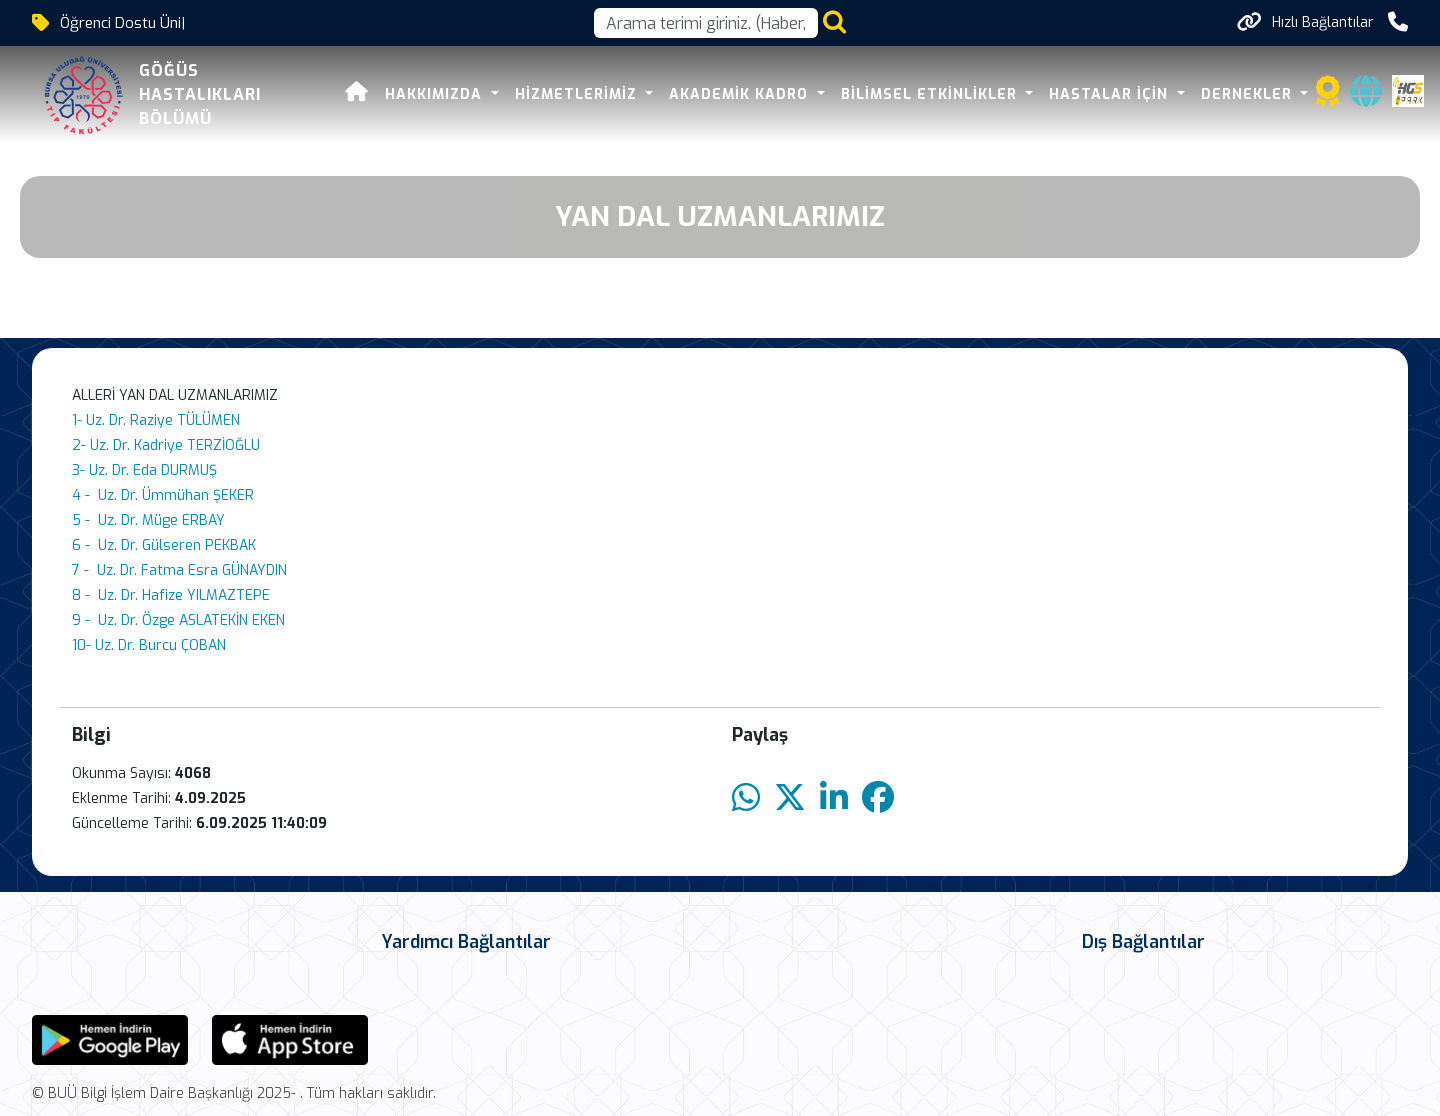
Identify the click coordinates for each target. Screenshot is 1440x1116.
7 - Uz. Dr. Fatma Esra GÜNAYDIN (179, 570)
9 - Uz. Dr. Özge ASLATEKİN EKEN (178, 620)
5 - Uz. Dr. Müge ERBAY (148, 520)
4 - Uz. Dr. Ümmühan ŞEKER (163, 495)
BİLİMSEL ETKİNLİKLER (902, 94)
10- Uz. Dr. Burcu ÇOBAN (149, 645)
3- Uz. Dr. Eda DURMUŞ (144, 470)
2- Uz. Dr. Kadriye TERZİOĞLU (166, 445)
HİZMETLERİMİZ (549, 94)
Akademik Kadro (713, 94)
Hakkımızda (408, 94)
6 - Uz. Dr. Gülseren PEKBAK (164, 545)
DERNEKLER (1220, 94)
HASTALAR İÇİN (1083, 94)
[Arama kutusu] (706, 23)
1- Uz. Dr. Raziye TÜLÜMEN (156, 420)
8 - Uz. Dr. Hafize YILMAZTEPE (171, 595)
